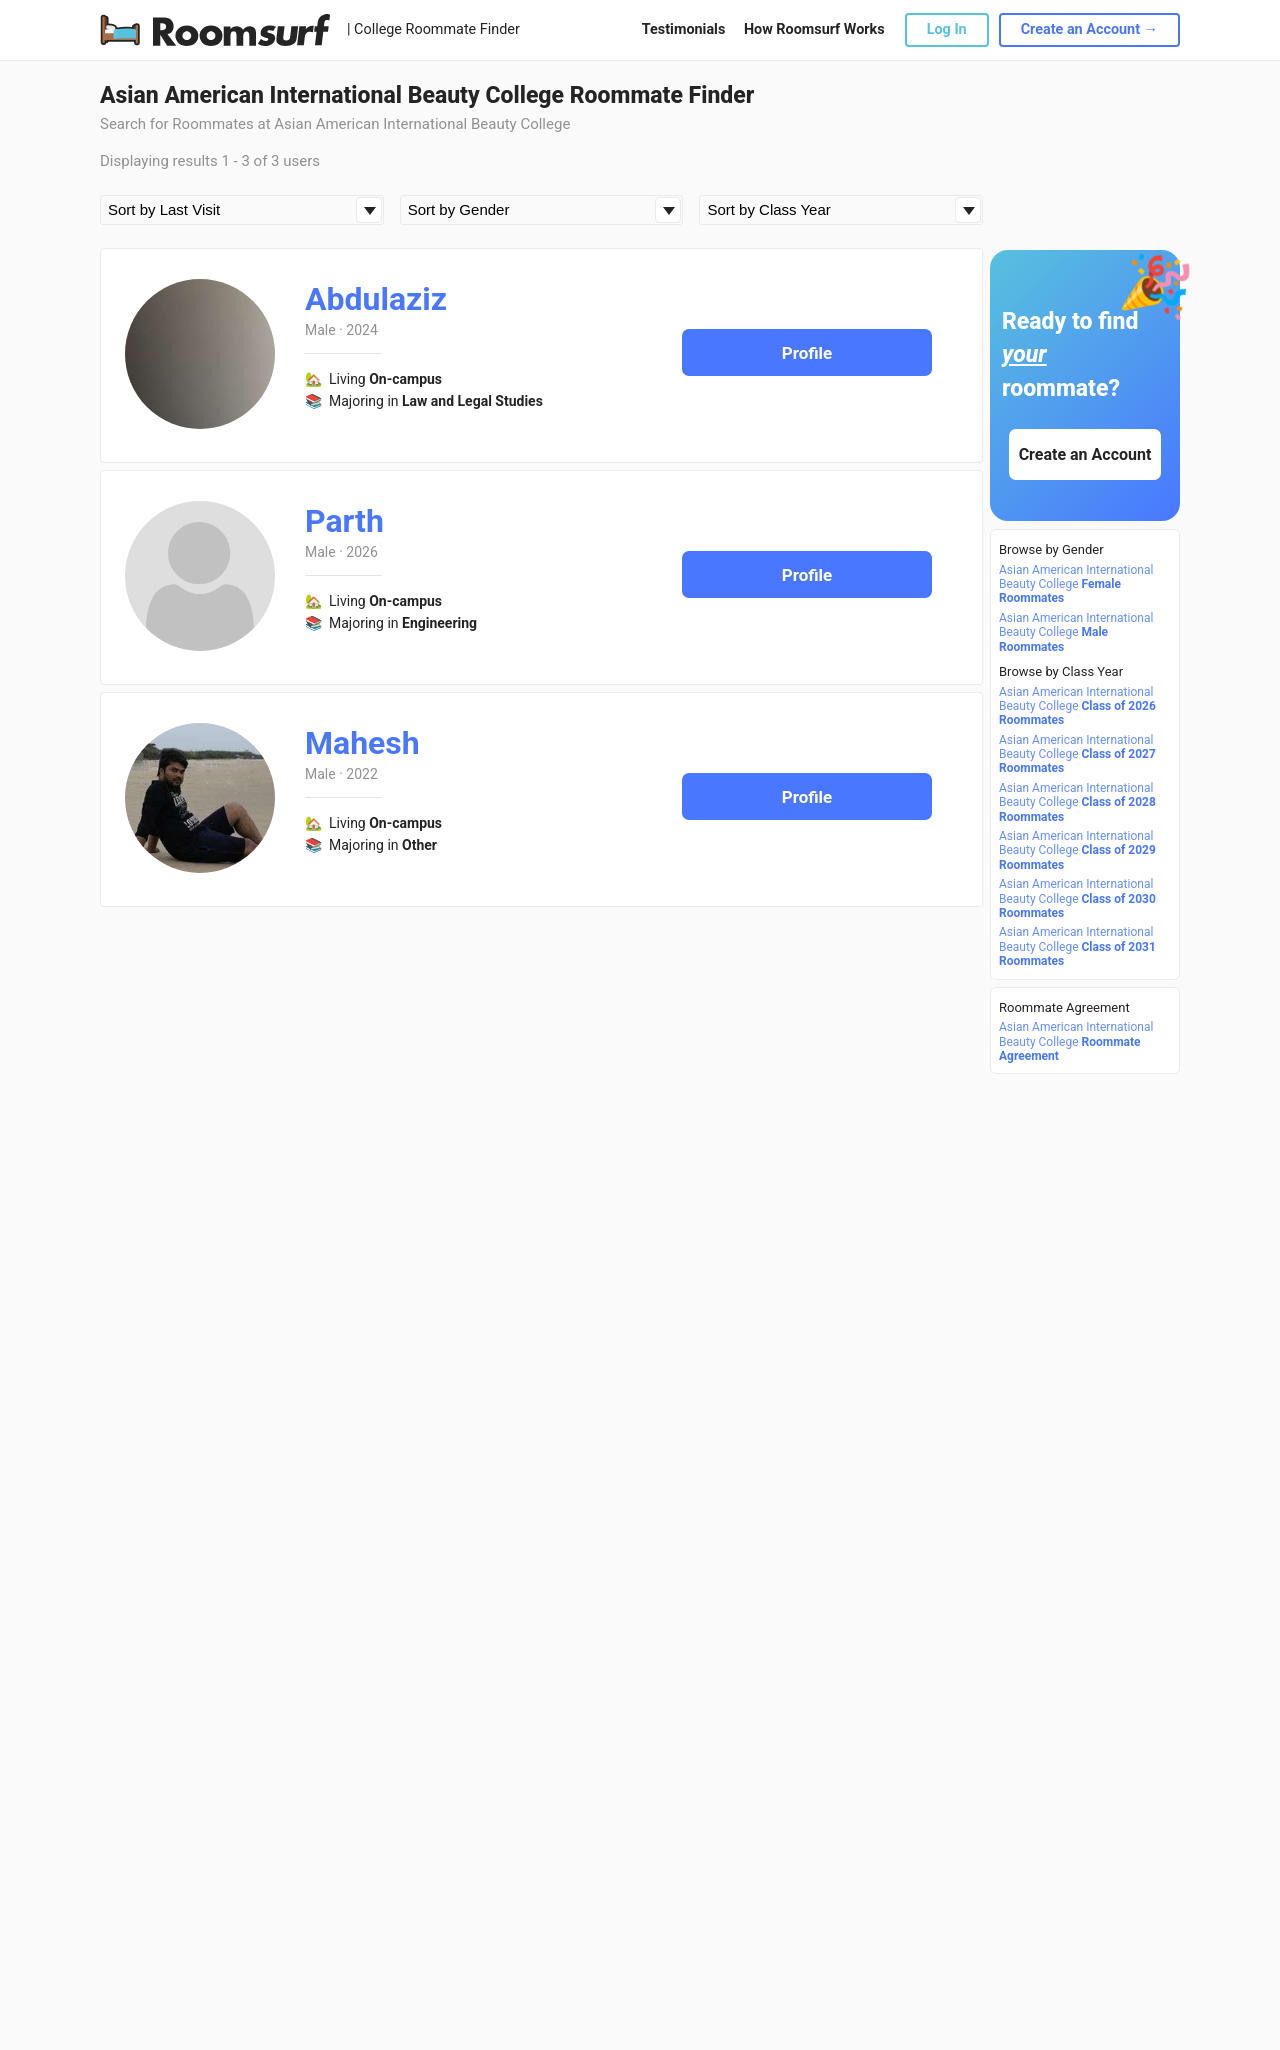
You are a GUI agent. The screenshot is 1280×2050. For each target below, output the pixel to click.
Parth (344, 521)
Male (320, 330)
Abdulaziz (376, 299)
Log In (947, 29)
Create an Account (1085, 454)
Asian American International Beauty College (1076, 584)
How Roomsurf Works (814, 29)
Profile (807, 353)
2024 (361, 330)
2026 (361, 552)
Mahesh (362, 743)
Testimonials (683, 29)
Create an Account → (1089, 29)
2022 (361, 774)
